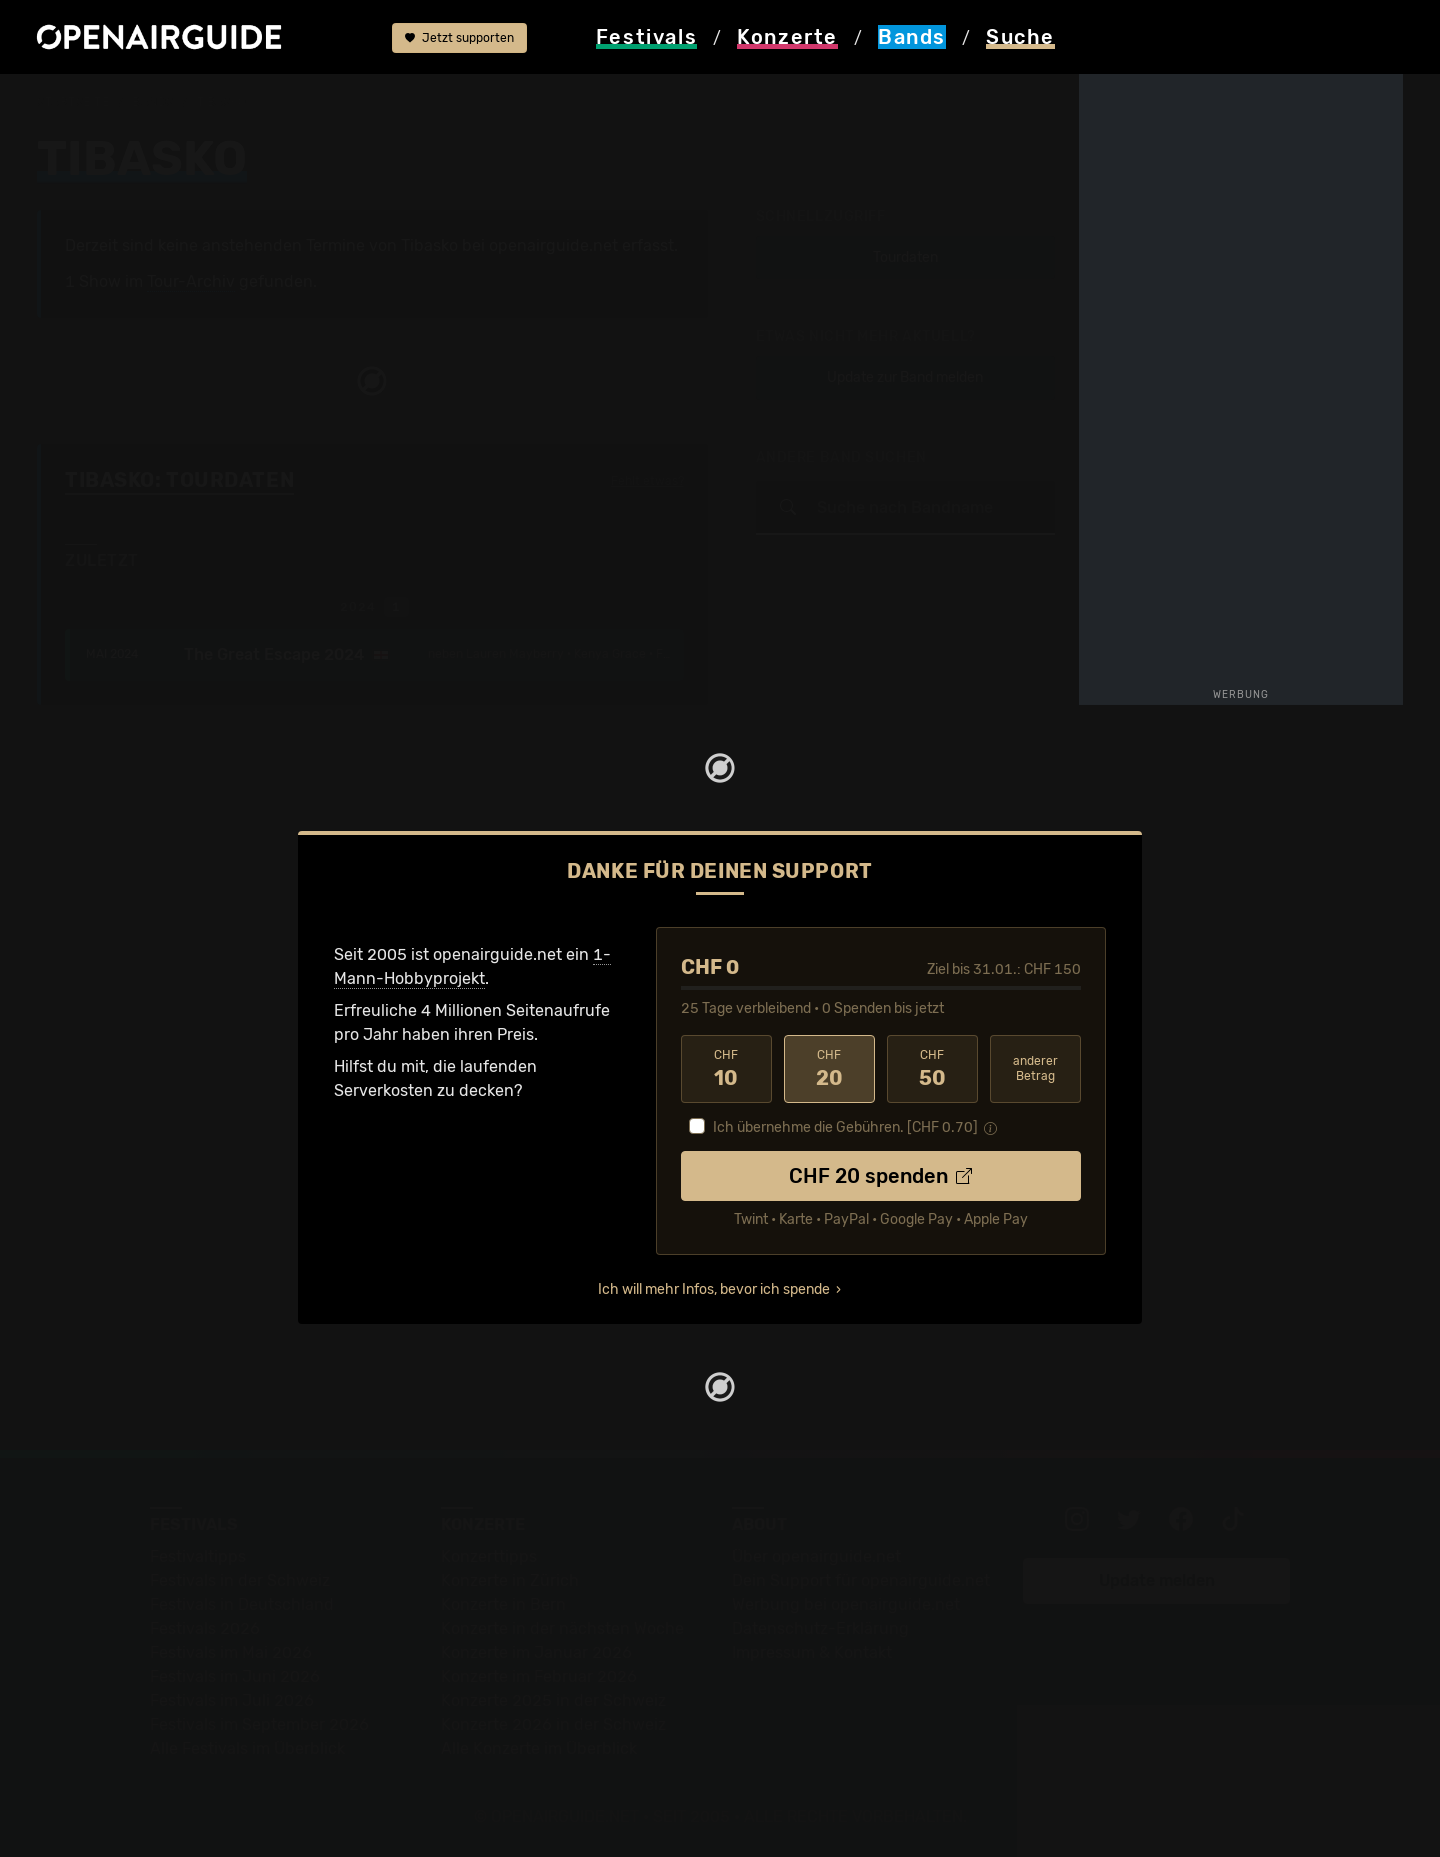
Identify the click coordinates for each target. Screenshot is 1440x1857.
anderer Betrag (1035, 1068)
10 (726, 1069)
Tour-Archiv (191, 281)
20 (829, 1069)
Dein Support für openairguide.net (861, 1580)
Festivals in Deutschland (242, 1604)
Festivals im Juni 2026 (235, 1676)
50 (932, 1069)
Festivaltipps (198, 1556)
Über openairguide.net (816, 1556)
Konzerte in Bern (503, 1604)
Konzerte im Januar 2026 (536, 1652)
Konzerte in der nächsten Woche (562, 1628)
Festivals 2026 (205, 1628)
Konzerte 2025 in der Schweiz (553, 1700)
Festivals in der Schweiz (240, 1580)
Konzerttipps (489, 1556)
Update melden (1157, 1580)
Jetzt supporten (459, 38)
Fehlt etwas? (647, 481)
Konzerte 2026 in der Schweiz (553, 1724)
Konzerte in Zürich (510, 1580)
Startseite (73, 102)
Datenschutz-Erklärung (820, 1628)
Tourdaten (905, 257)
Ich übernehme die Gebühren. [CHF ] (845, 1127)
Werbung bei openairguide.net (846, 1604)
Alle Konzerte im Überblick (539, 1748)
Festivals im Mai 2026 (231, 1652)
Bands (153, 102)
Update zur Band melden (905, 377)
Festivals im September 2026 (259, 1724)
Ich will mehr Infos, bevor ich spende (714, 1289)
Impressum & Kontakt (812, 1652)
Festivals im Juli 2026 (232, 1700)
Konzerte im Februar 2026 (539, 1676)
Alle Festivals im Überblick (247, 1748)
